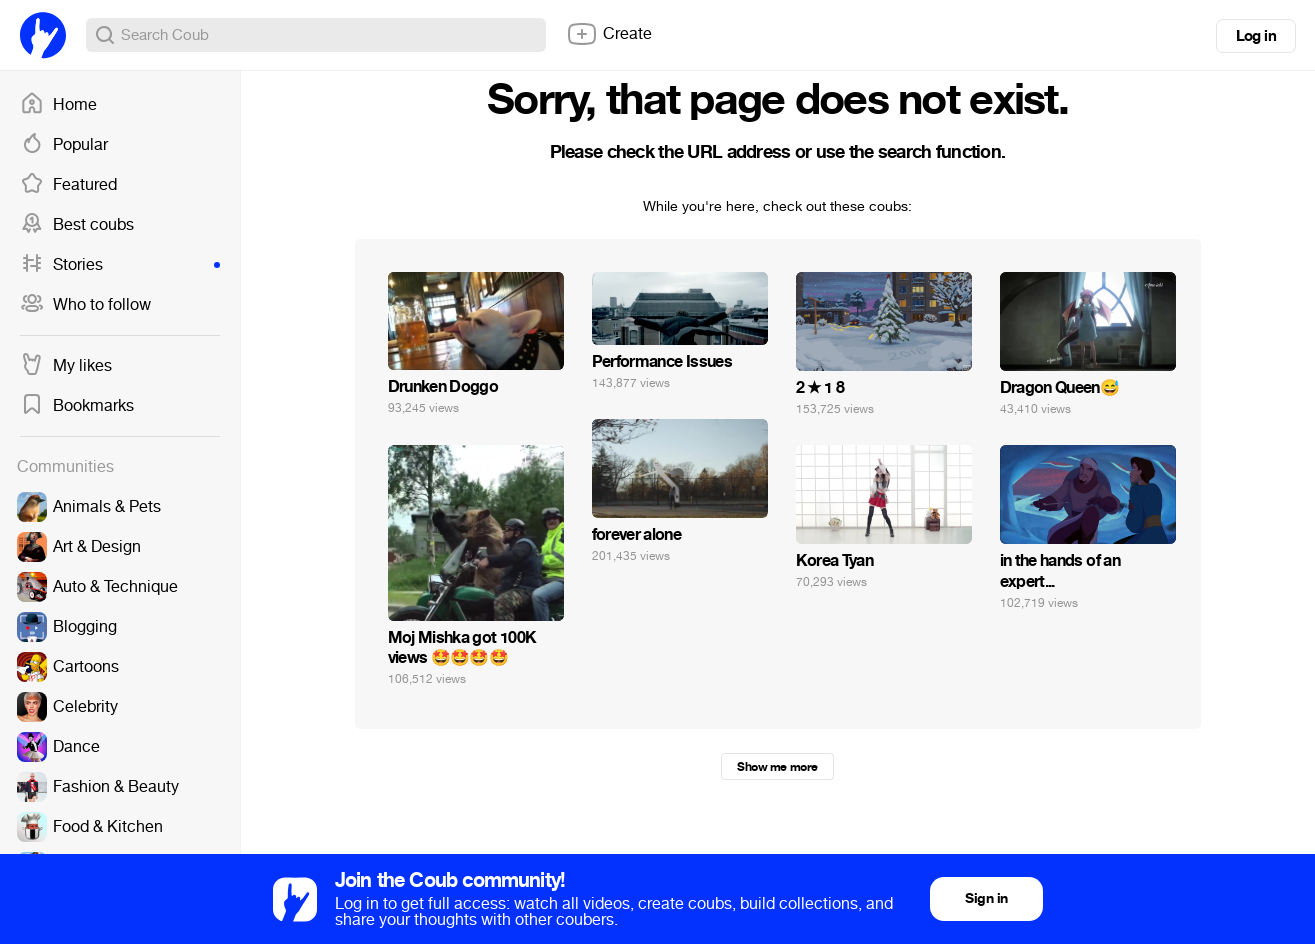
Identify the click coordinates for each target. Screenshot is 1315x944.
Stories (120, 265)
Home (58, 105)
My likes (66, 366)
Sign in (986, 898)
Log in (1256, 36)
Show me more (777, 767)
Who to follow (85, 305)
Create (609, 34)
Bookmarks (77, 406)
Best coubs (77, 225)
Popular (64, 145)
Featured (68, 185)
